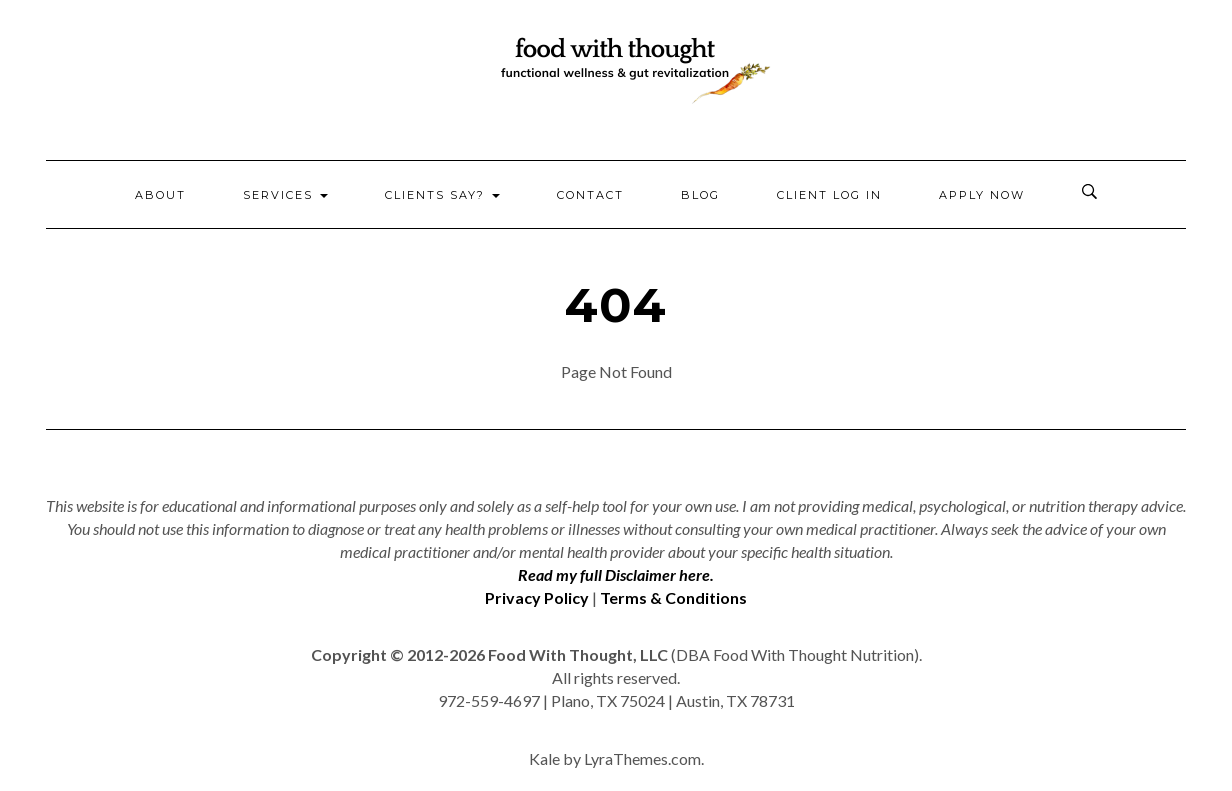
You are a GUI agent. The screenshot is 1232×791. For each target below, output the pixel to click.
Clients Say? (442, 195)
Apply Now (982, 195)
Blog (700, 195)
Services (285, 195)
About (160, 195)
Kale (544, 758)
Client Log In (829, 195)
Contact (590, 195)
